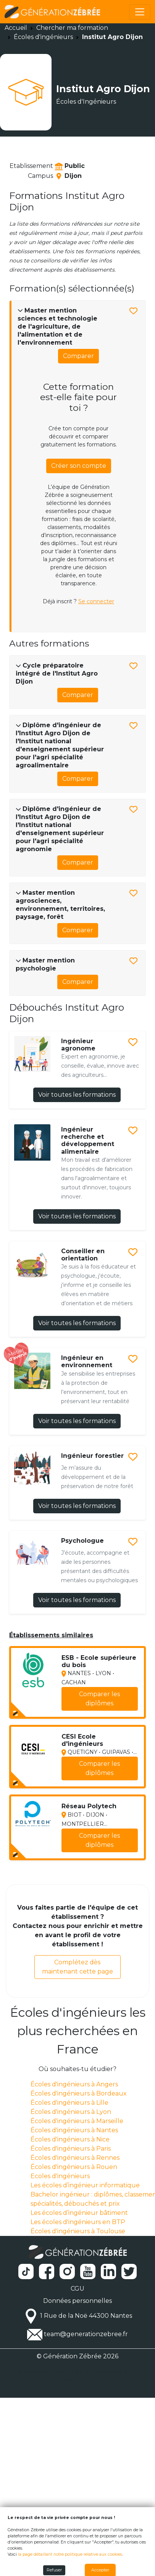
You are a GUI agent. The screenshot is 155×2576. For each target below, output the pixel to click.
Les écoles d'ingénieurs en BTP (78, 2222)
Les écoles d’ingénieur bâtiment (79, 2212)
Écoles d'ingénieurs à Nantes (74, 2130)
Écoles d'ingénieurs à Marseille (77, 2121)
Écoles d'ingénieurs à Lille (69, 2102)
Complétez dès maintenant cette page (77, 1967)
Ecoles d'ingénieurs (60, 2176)
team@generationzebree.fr (86, 2334)
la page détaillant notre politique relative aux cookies (70, 2554)
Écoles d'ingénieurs (43, 37)
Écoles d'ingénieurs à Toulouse (78, 2231)
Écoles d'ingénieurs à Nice (70, 2139)
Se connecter (96, 601)
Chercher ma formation (72, 27)
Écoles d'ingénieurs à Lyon (71, 2111)
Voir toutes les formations (77, 1094)
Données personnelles (77, 2300)
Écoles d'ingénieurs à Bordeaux (79, 2093)
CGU (77, 2288)
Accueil (16, 27)
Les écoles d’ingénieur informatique (85, 2185)
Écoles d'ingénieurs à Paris (71, 2148)
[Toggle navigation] (139, 12)
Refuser (54, 2570)
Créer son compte (78, 465)
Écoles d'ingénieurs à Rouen (74, 2167)
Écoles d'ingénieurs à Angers (74, 2084)
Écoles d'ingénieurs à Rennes (75, 2157)
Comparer (78, 356)
